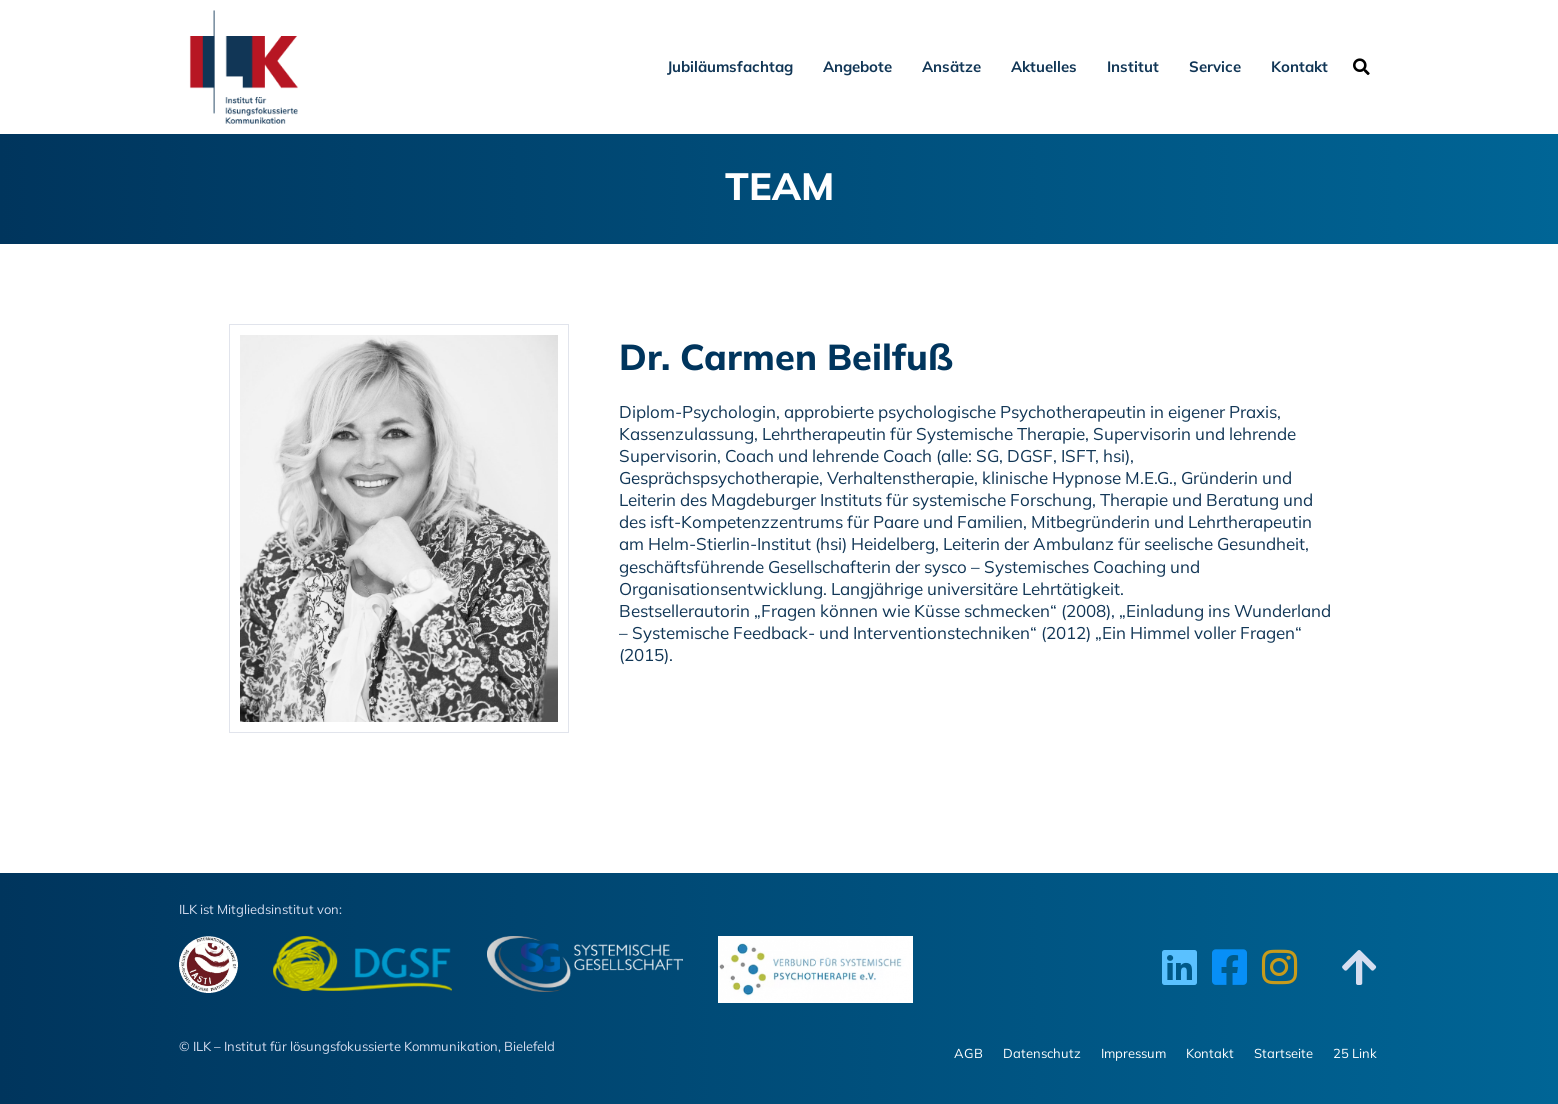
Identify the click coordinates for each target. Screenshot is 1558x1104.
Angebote (857, 66)
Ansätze (951, 66)
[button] (1361, 67)
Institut (1133, 66)
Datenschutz (1042, 1053)
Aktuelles (1044, 66)
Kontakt (1299, 66)
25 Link (1355, 1053)
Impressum (1133, 1053)
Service (1215, 66)
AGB (968, 1053)
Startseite (1283, 1053)
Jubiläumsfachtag (730, 66)
